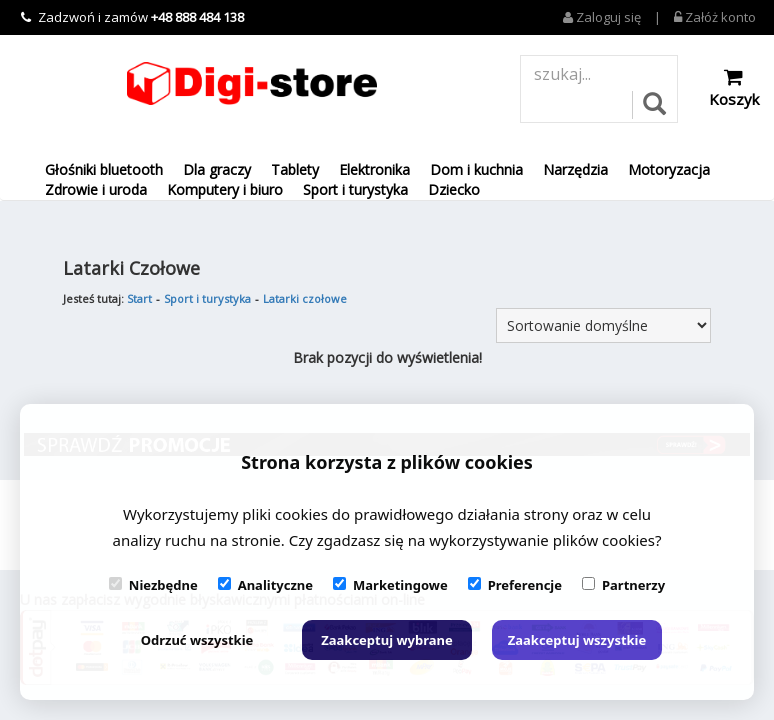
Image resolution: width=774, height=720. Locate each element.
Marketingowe (390, 585)
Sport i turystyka (355, 189)
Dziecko (454, 189)
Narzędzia (575, 169)
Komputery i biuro (225, 189)
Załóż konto (715, 17)
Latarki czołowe (305, 298)
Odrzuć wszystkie (197, 640)
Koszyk (734, 88)
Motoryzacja (669, 169)
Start (139, 298)
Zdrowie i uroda (96, 189)
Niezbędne (153, 585)
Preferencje (515, 585)
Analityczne (265, 585)
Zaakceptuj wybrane (387, 640)
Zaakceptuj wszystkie (577, 640)
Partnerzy (623, 585)
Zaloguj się (602, 17)
